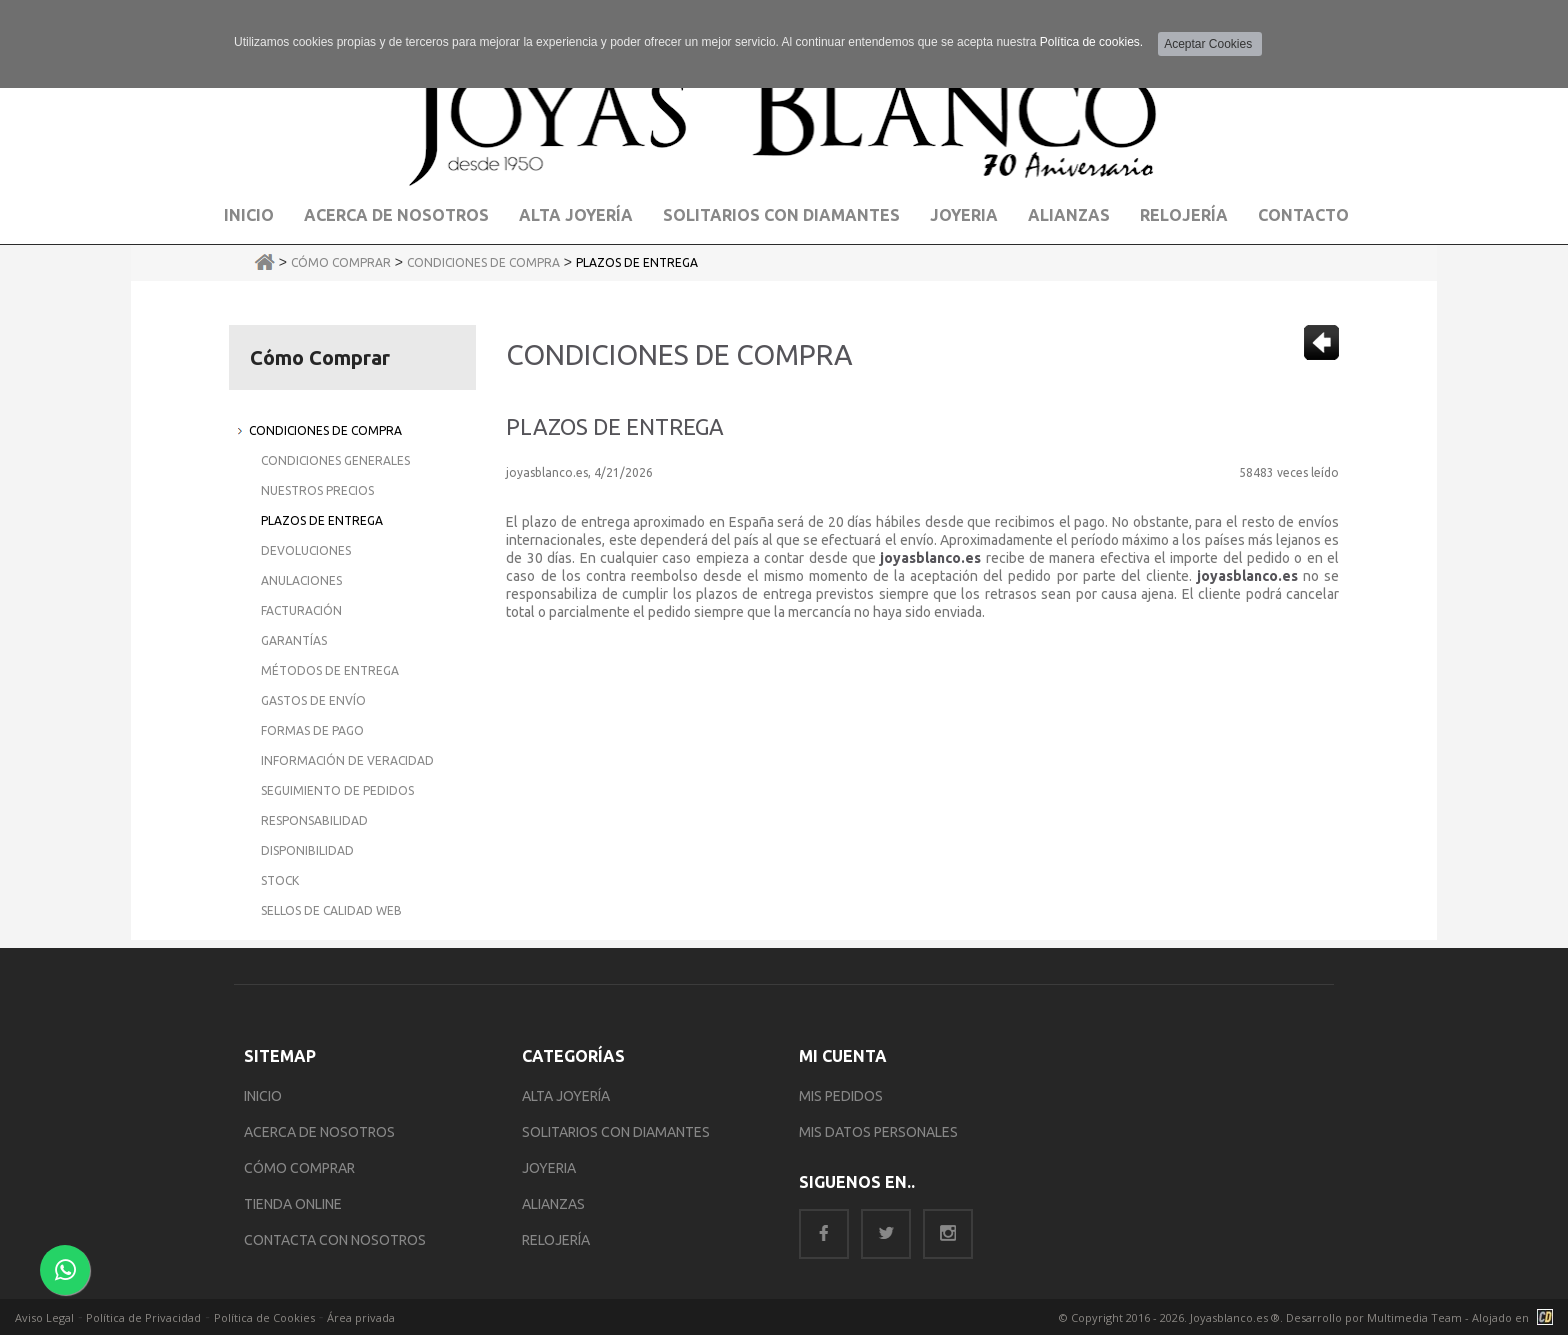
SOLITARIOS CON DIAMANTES (616, 1132)
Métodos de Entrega (330, 670)
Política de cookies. (1091, 42)
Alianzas (1069, 215)
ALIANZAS (553, 1204)
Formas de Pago (312, 730)
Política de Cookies (264, 1317)
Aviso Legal (44, 1317)
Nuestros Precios (317, 490)
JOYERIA (549, 1168)
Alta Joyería (576, 215)
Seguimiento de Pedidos (337, 790)
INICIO (263, 1096)
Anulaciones (301, 580)
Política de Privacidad (143, 1317)
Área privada (361, 1317)
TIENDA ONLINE (293, 1204)
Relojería (1184, 215)
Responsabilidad (314, 820)
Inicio (249, 215)
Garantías (294, 640)
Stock (280, 880)
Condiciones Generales (335, 460)
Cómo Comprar (341, 262)
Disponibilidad (307, 850)
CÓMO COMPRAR (299, 1168)
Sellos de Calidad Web (331, 910)
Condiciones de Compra (483, 262)
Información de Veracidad (347, 760)
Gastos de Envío (313, 700)
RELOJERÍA (556, 1240)
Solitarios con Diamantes (781, 215)
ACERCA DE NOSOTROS (319, 1132)
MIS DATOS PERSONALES (878, 1132)
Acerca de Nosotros (396, 215)
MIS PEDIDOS (841, 1096)
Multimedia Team (1414, 1317)
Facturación (301, 610)
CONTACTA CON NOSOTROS (335, 1240)
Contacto (1303, 215)
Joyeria (964, 215)
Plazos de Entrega (637, 262)
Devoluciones (306, 550)
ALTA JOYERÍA (566, 1096)
